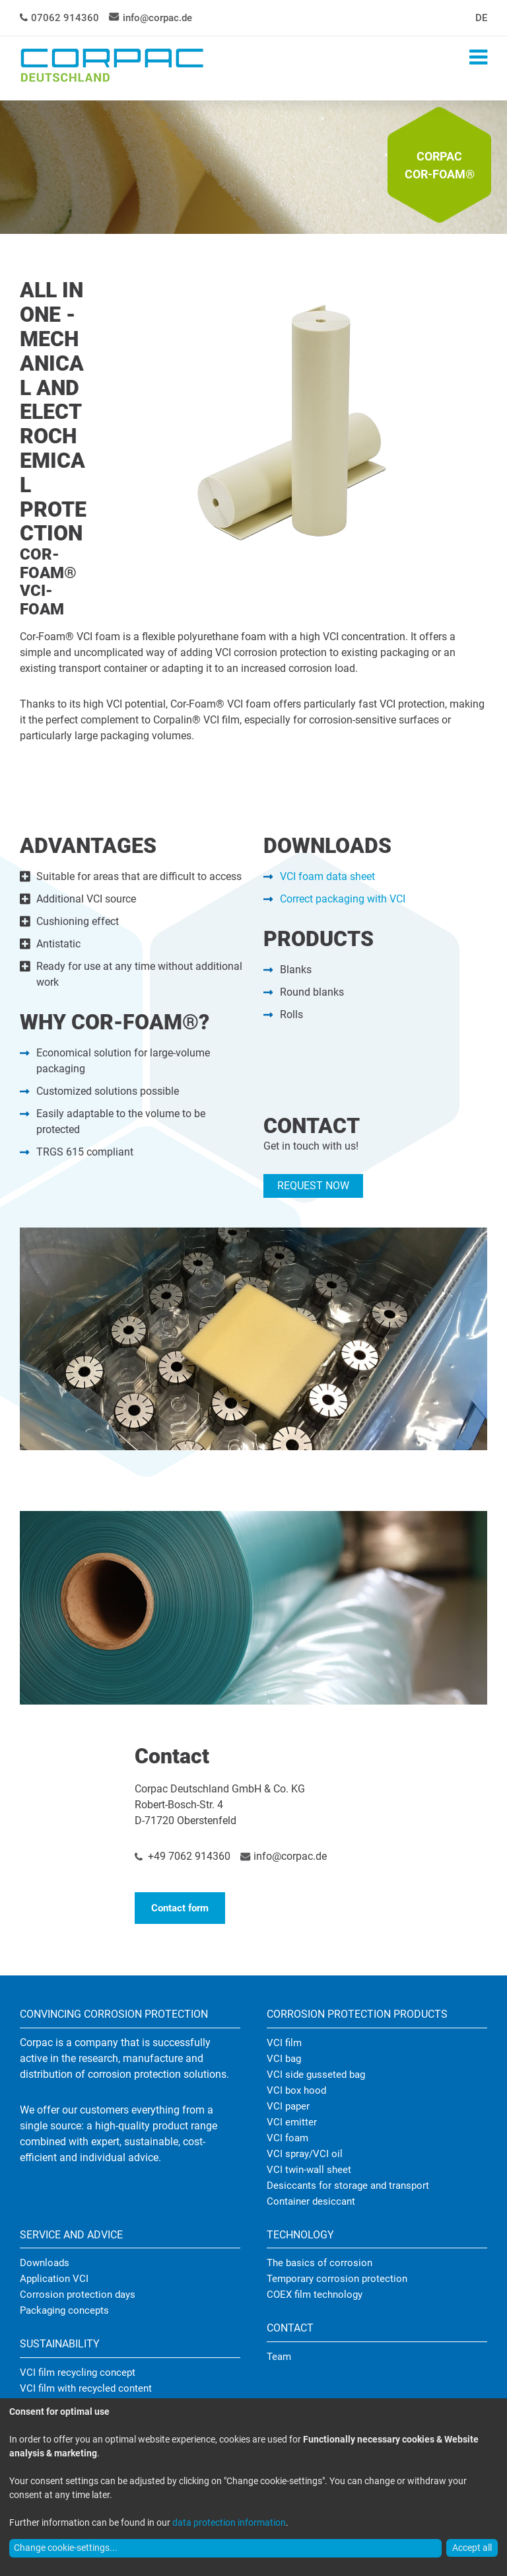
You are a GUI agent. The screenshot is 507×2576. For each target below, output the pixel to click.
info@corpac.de (157, 18)
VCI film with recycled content (86, 2388)
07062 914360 (65, 18)
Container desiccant (311, 2201)
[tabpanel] (253, 168)
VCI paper (288, 2106)
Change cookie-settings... (66, 2547)
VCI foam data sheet (327, 876)
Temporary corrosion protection (337, 2279)
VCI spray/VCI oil (305, 2154)
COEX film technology (314, 2294)
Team (279, 2357)
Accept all (472, 2547)
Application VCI (54, 2279)
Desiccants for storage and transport (348, 2185)
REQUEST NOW (313, 1185)
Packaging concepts (64, 2310)
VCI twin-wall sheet (309, 2170)
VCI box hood (296, 2090)
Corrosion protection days (77, 2294)
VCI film (284, 2043)
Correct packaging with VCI (342, 899)
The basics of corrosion (319, 2263)
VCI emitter (292, 2122)
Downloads (44, 2263)
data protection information (229, 2522)
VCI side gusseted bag (316, 2074)
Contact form (180, 1908)
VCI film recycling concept (77, 2372)
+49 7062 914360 (189, 1856)
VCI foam (287, 2138)
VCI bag (284, 2059)
